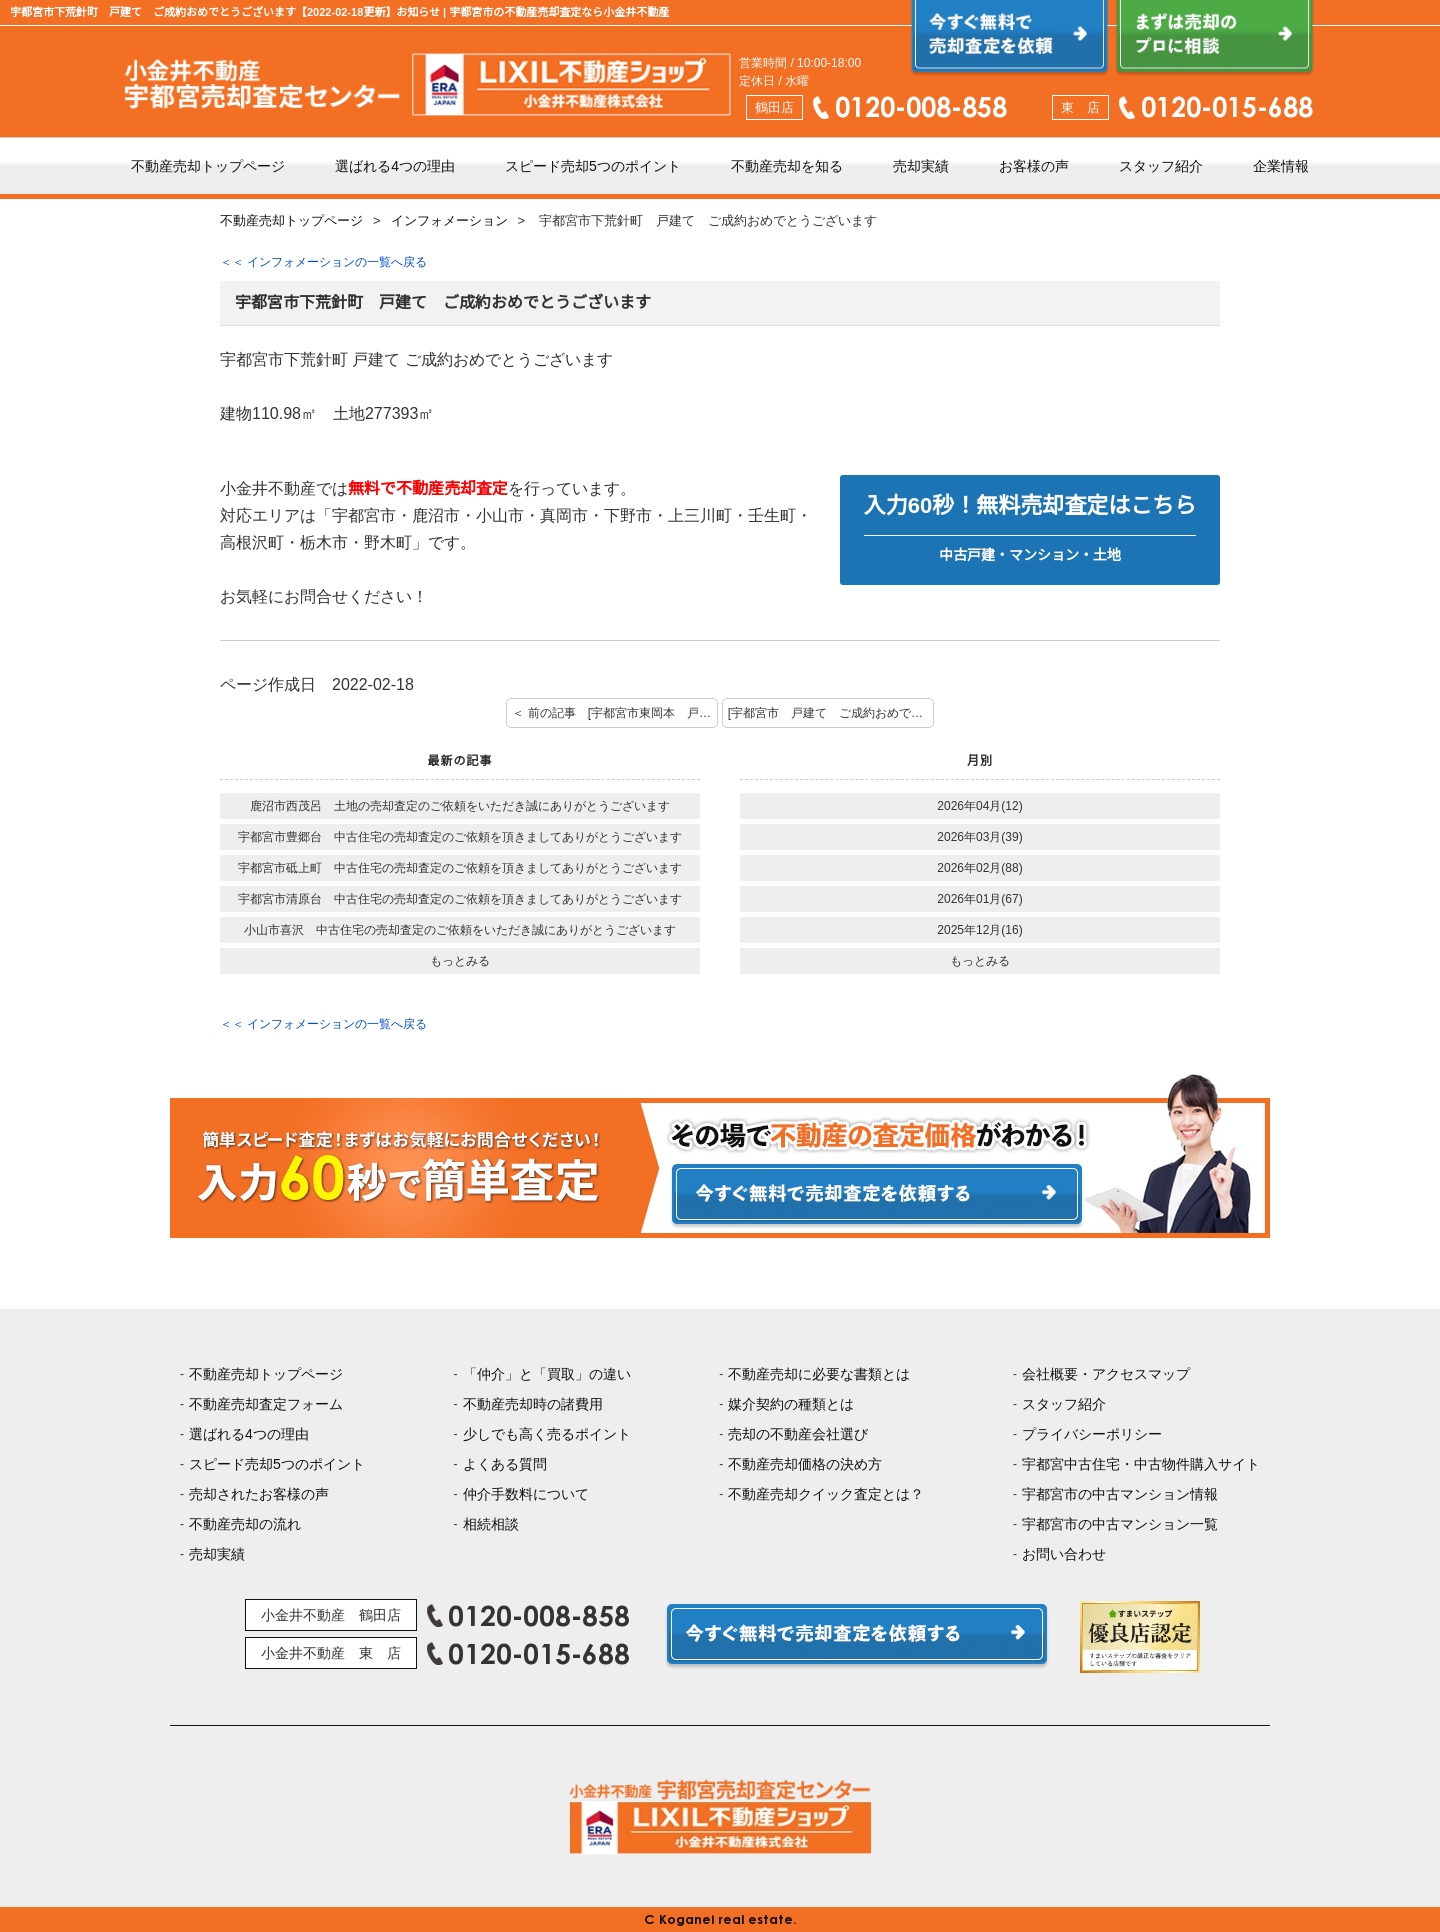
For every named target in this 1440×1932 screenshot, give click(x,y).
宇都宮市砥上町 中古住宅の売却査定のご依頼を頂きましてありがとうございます (460, 868)
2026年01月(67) (979, 899)
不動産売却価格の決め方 (805, 1464)
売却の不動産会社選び (798, 1434)
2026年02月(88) (979, 868)
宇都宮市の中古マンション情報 (1120, 1494)
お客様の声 (1034, 166)
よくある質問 (505, 1464)
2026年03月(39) (979, 837)
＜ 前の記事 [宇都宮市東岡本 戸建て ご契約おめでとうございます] (615, 713)
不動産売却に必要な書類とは (819, 1374)
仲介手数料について (526, 1494)
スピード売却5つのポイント (593, 166)
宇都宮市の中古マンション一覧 (1120, 1524)
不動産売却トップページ (208, 166)
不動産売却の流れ (245, 1524)
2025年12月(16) (979, 930)
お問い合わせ (1064, 1554)
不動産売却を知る (787, 166)
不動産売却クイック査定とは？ (826, 1494)
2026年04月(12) (979, 806)
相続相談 (491, 1524)
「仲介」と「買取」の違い (547, 1374)
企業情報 (1281, 166)
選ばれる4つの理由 (395, 166)
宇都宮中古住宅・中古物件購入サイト (1141, 1464)
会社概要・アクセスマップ (1106, 1374)
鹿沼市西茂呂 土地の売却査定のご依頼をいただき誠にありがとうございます (460, 806)
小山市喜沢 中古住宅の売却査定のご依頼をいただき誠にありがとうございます (460, 930)
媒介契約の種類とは (791, 1404)
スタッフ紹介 (1161, 166)
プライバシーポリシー (1092, 1434)
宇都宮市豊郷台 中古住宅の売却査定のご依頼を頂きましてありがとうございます (460, 837)
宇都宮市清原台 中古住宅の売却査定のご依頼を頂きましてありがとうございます (460, 899)
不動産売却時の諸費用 (533, 1404)
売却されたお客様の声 (259, 1494)
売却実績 (921, 166)
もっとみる (460, 961)
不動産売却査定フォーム (266, 1404)
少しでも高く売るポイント (547, 1434)
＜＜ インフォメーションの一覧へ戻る (323, 262)
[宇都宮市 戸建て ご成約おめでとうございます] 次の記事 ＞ (831, 713)
